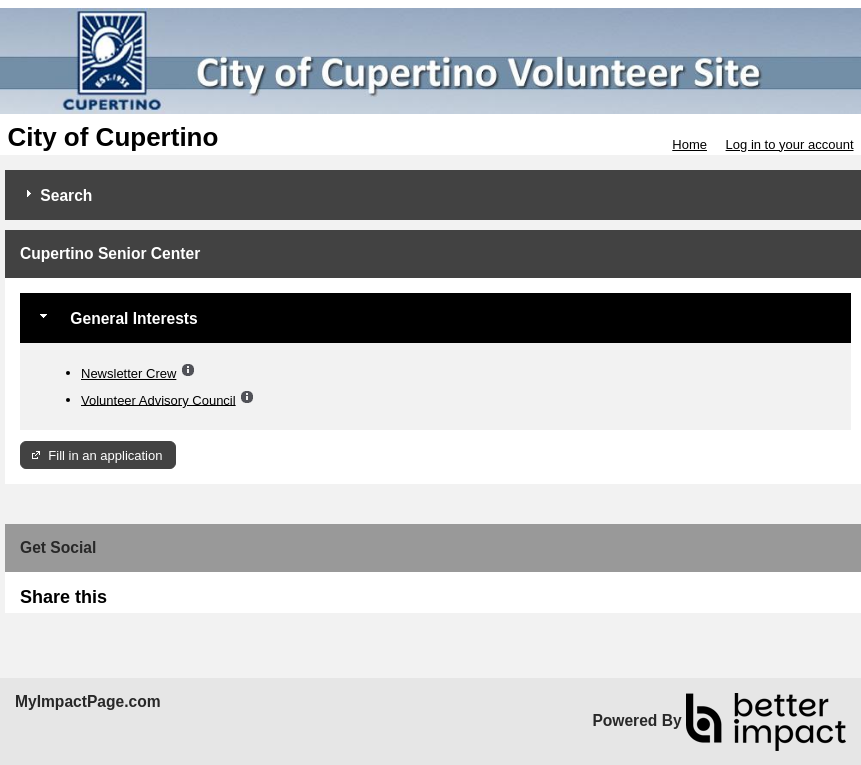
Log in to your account (790, 144)
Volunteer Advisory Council (158, 399)
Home (689, 144)
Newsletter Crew (128, 373)
